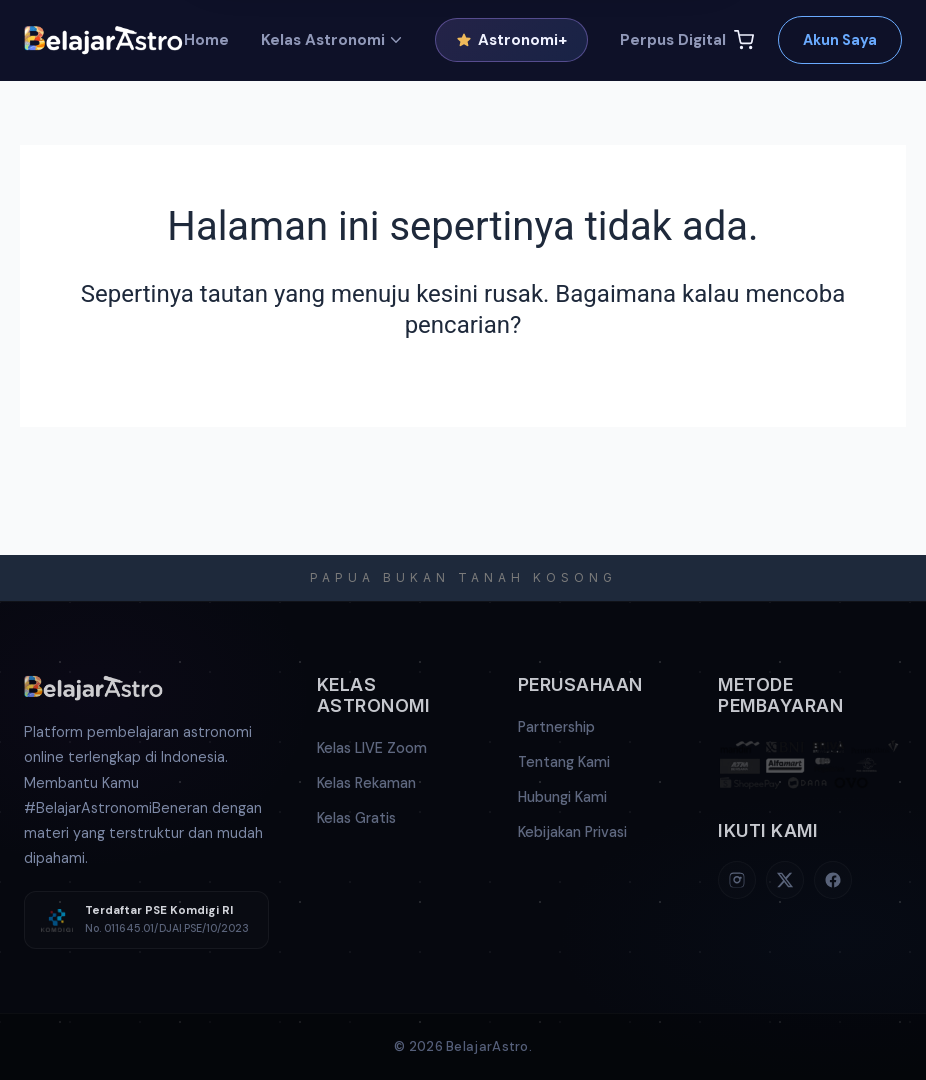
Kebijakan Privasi (572, 832)
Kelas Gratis (356, 818)
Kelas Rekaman (366, 783)
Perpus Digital (673, 40)
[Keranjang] (744, 40)
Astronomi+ (511, 40)
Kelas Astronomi (332, 40)
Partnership (556, 727)
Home (206, 40)
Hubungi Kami (562, 797)
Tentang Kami (564, 762)
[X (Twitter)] (785, 880)
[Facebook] (833, 880)
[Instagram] (737, 880)
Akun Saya (840, 40)
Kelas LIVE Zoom (372, 748)
